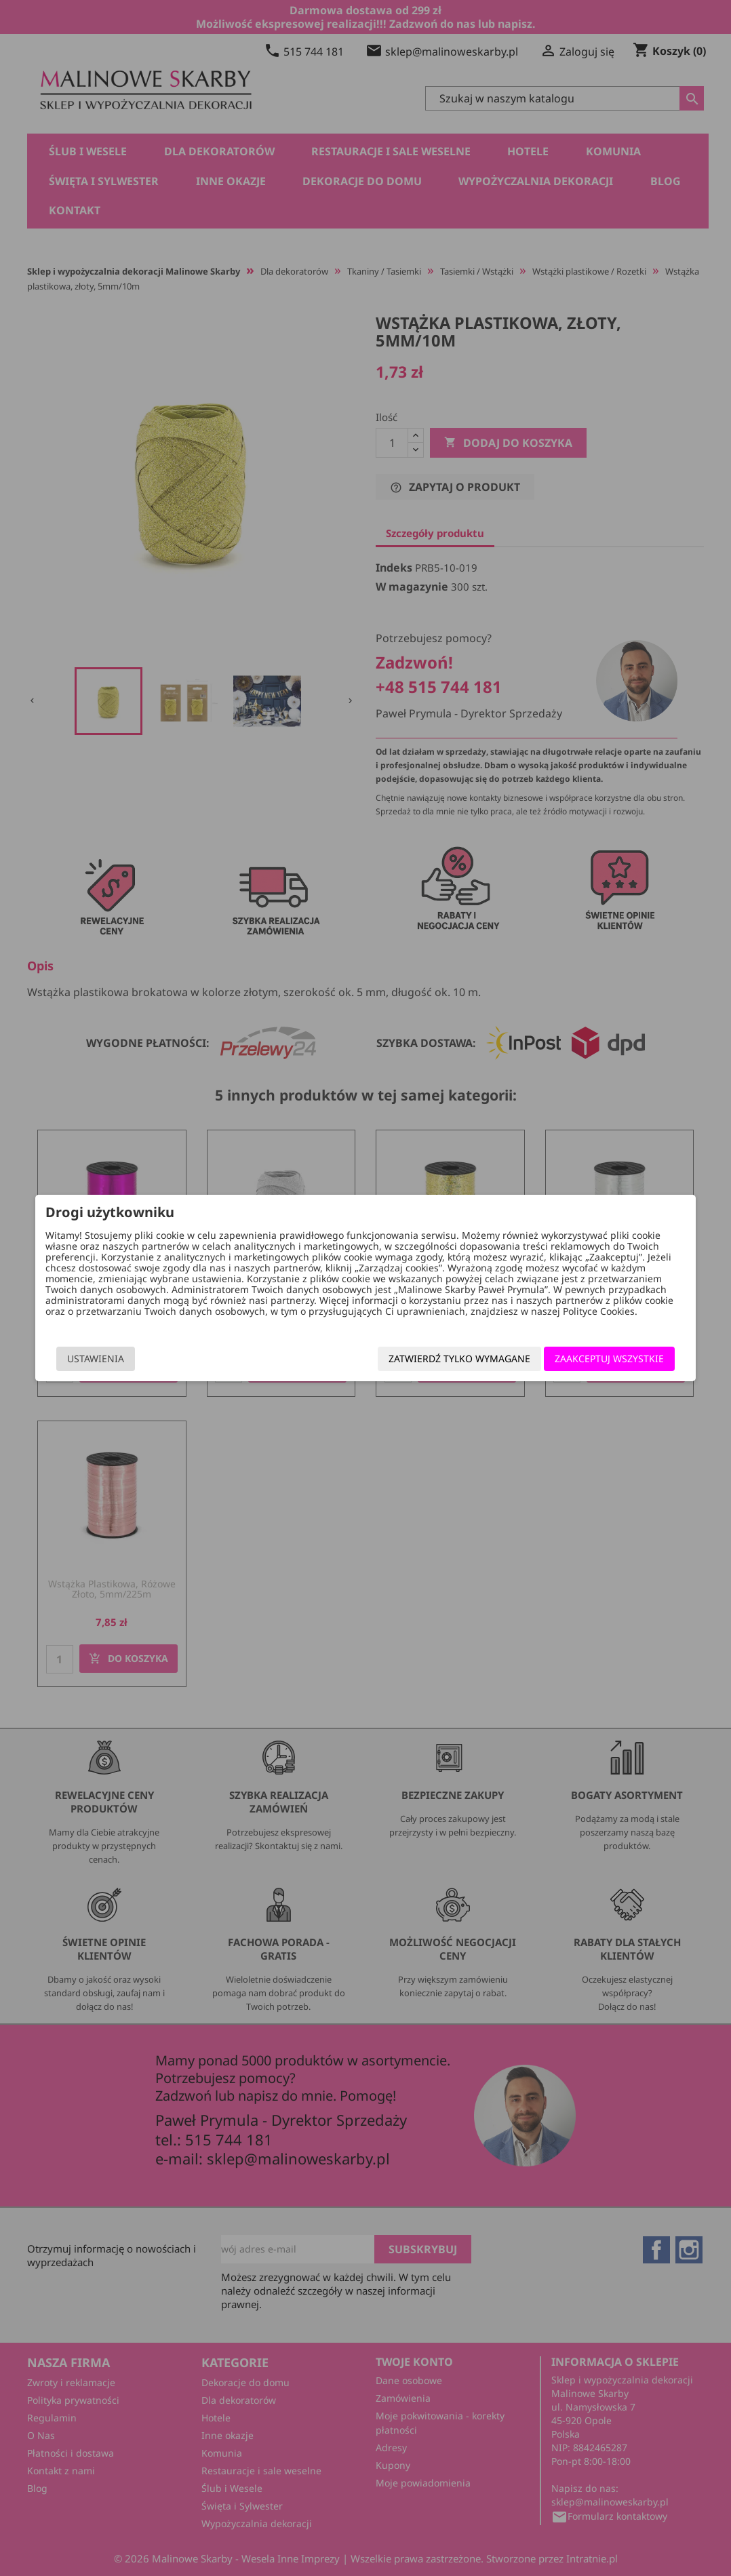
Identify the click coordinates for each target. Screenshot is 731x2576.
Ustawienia (94, 1358)
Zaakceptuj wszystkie (610, 1358)
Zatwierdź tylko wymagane (460, 1358)
